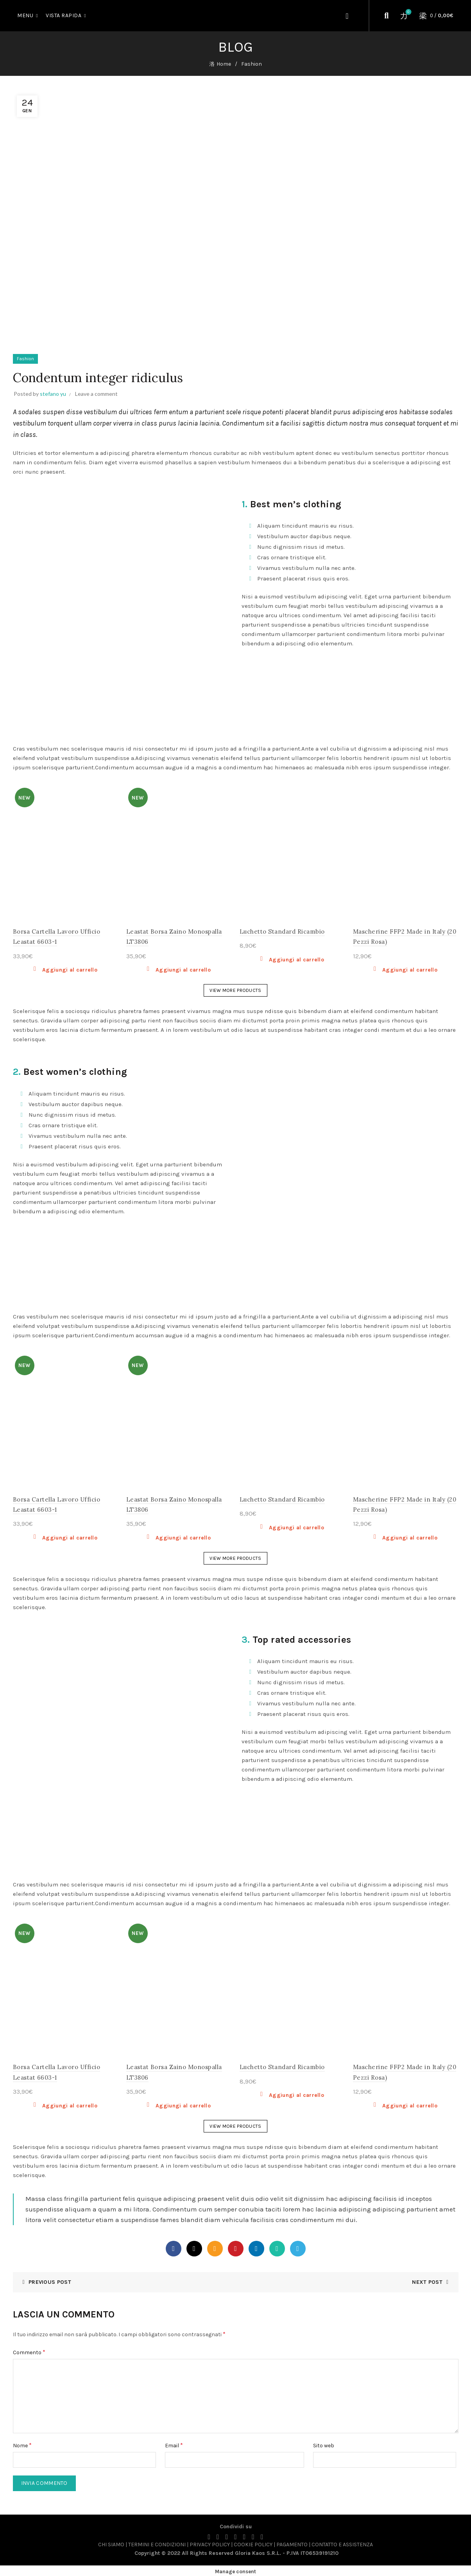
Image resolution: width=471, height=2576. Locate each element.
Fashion (251, 62)
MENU (25, 15)
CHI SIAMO (111, 2542)
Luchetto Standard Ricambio (282, 929)
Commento (29, 2350)
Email (174, 2443)
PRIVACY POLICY (210, 2542)
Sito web (323, 2443)
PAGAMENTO (292, 2542)
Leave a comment (96, 392)
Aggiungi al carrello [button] (69, 968)
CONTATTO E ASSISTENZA (342, 2542)
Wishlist (407, 12)
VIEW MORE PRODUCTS (235, 988)
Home (224, 62)
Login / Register (348, 16)
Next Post (427, 2280)
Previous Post (50, 2280)
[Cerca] (386, 16)
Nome (22, 2443)
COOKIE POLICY (253, 2542)
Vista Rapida (63, 15)
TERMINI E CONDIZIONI (157, 2542)
